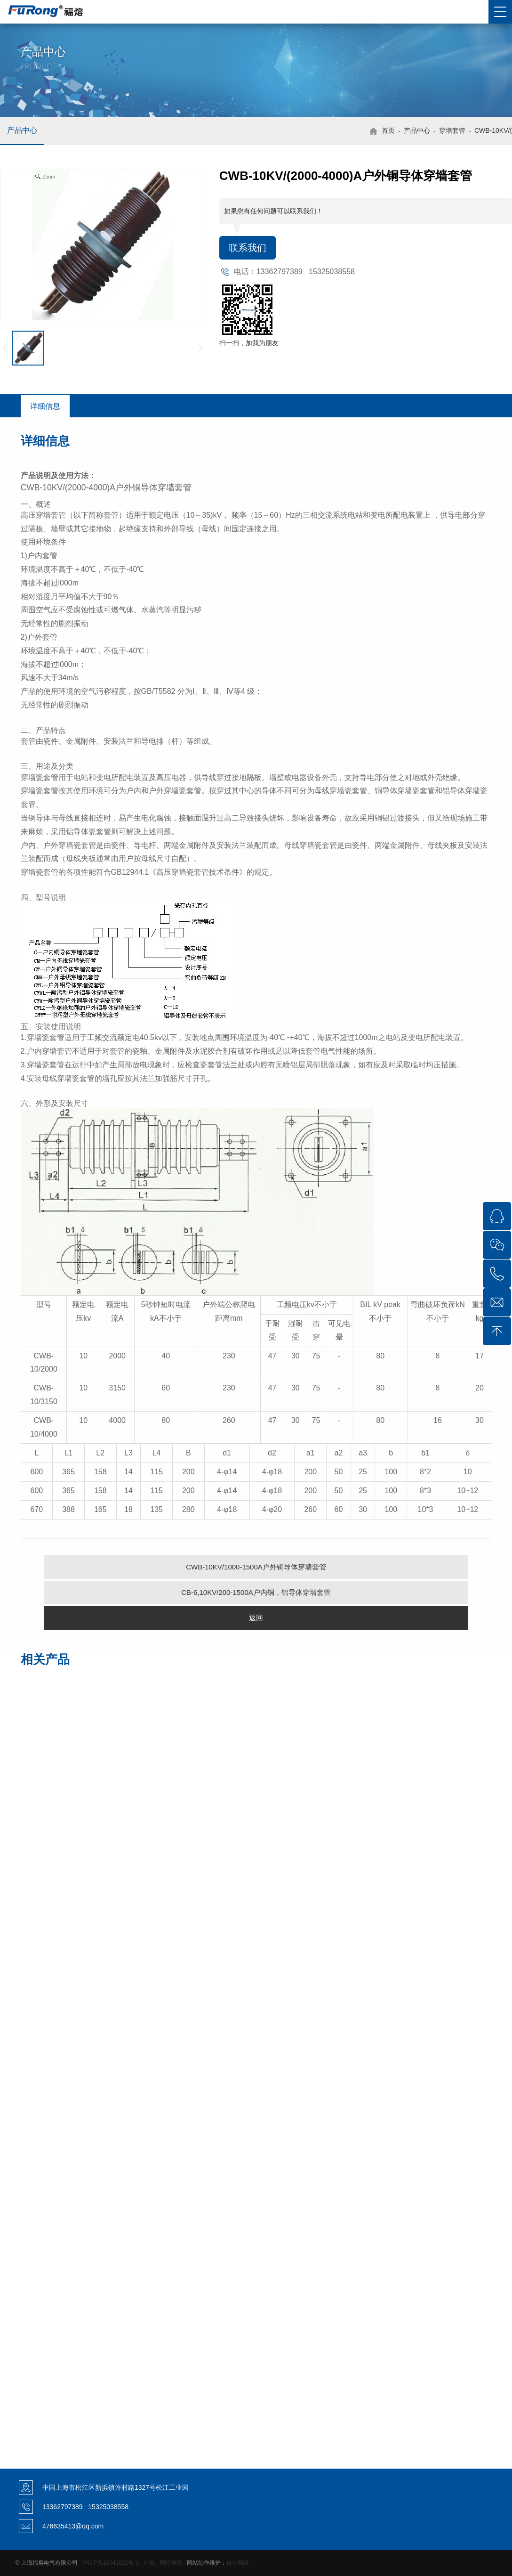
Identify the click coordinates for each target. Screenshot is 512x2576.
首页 (388, 130)
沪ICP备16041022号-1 (110, 2563)
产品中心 (22, 130)
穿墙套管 (452, 130)
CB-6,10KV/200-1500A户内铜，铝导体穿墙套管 (256, 1592)
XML (149, 2563)
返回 (256, 1618)
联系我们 (247, 248)
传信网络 (237, 2563)
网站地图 (171, 2563)
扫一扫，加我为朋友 (249, 343)
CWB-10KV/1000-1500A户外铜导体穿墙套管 (256, 1567)
